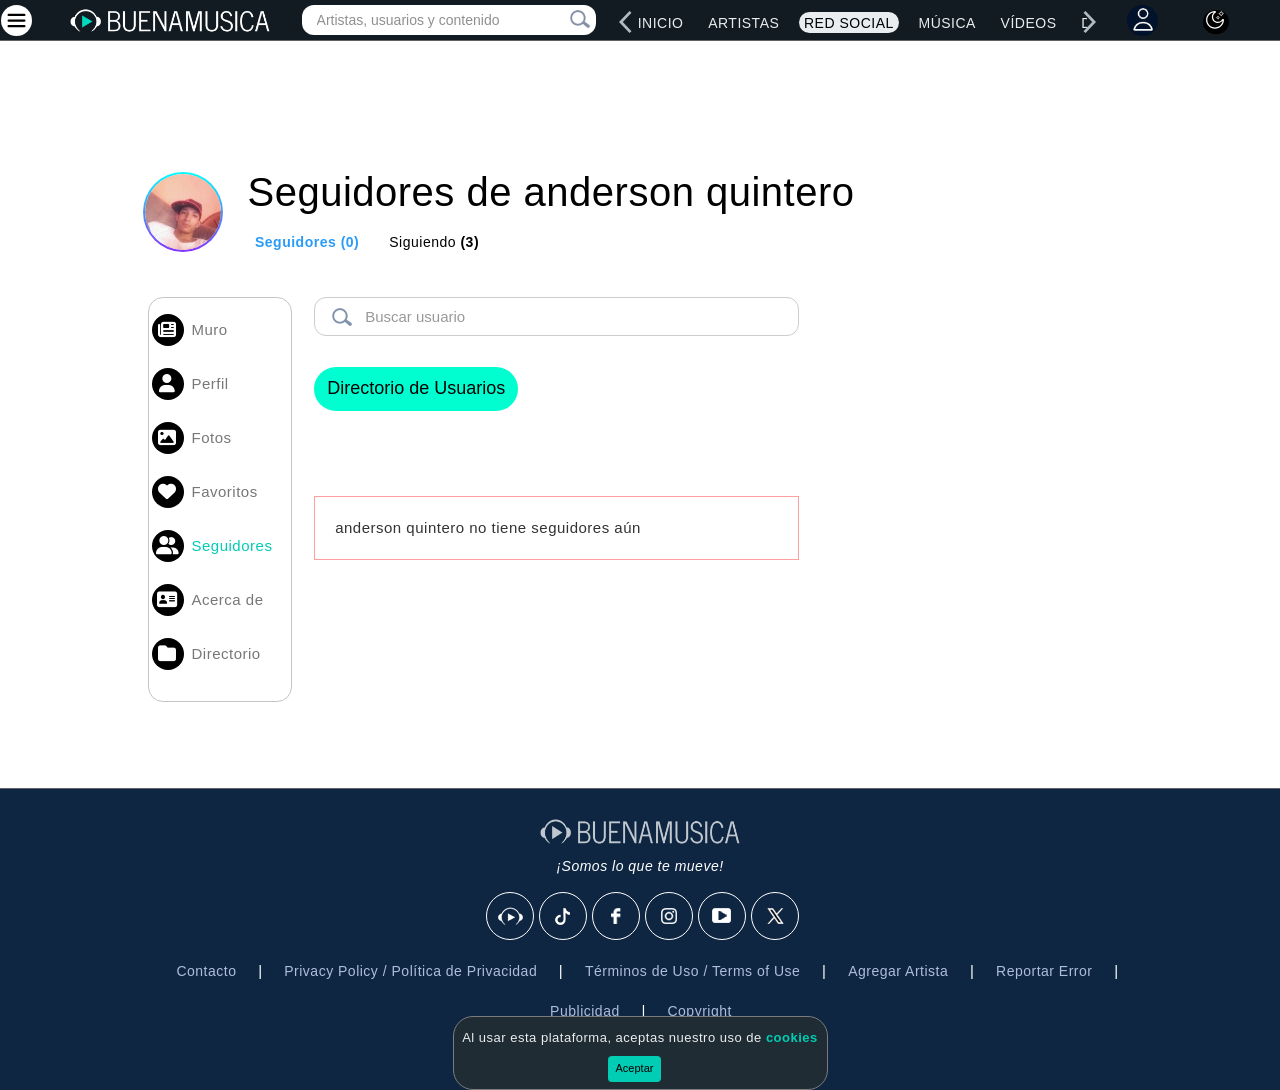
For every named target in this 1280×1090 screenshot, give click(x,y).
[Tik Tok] (564, 917)
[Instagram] (670, 917)
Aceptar (635, 1068)
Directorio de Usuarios (416, 388)
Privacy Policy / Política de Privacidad (410, 971)
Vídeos (1029, 23)
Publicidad (585, 1011)
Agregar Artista (898, 971)
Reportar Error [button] (1044, 971)
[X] (776, 917)
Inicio (661, 23)
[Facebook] (617, 917)
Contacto (206, 971)
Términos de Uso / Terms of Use (692, 971)
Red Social (849, 23)
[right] (1090, 22)
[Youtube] (723, 917)
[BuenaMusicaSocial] (511, 917)
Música (946, 23)
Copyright (699, 1011)
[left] (626, 22)
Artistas (743, 23)
